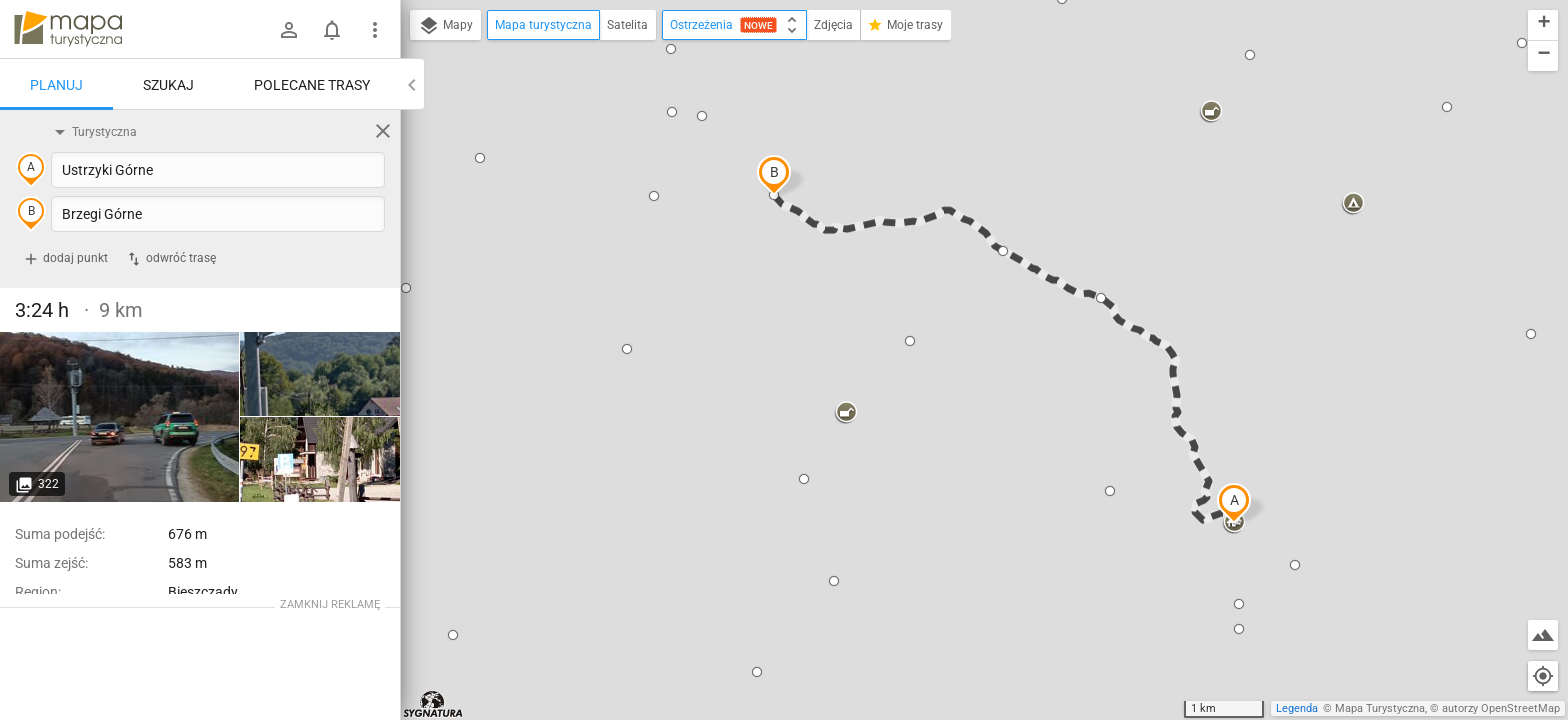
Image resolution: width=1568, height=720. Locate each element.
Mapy (445, 26)
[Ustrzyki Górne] (120, 417)
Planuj (56, 85)
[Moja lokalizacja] (1543, 676)
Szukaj (168, 85)
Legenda (1297, 708)
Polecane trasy (312, 85)
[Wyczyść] (383, 131)
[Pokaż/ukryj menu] (375, 30)
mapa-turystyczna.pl (68, 29)
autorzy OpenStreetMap (1501, 708)
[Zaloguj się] (289, 30)
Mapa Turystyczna (1380, 708)
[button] (1234, 503)
